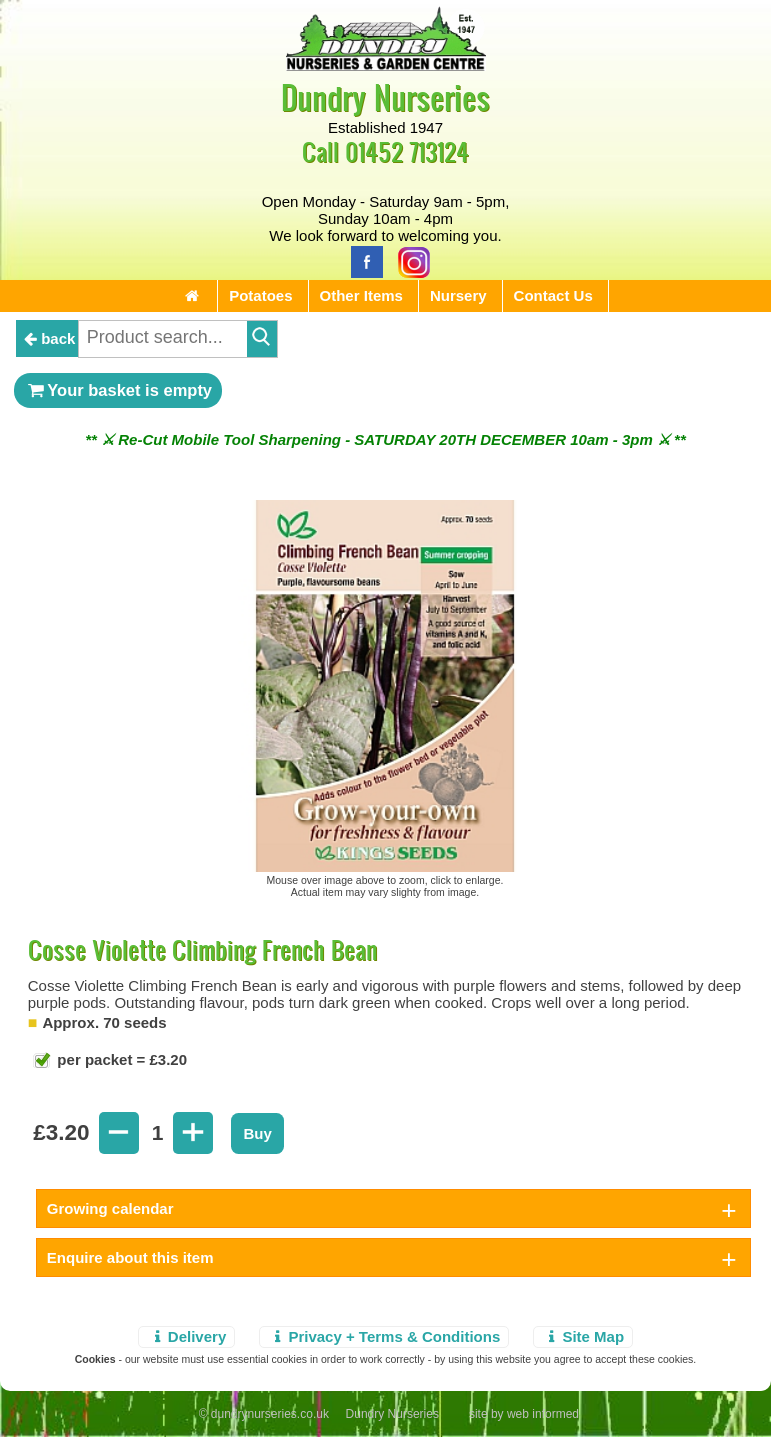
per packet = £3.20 (120, 1059)
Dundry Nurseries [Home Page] (385, 96)
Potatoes (260, 295)
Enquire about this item (130, 1257)
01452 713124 (407, 151)
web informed (543, 1414)
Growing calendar (110, 1208)
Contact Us (553, 295)
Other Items (361, 295)
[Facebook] (362, 260)
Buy (257, 1133)
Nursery (458, 295)
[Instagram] (409, 260)
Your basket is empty (118, 390)
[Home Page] (386, 65)
